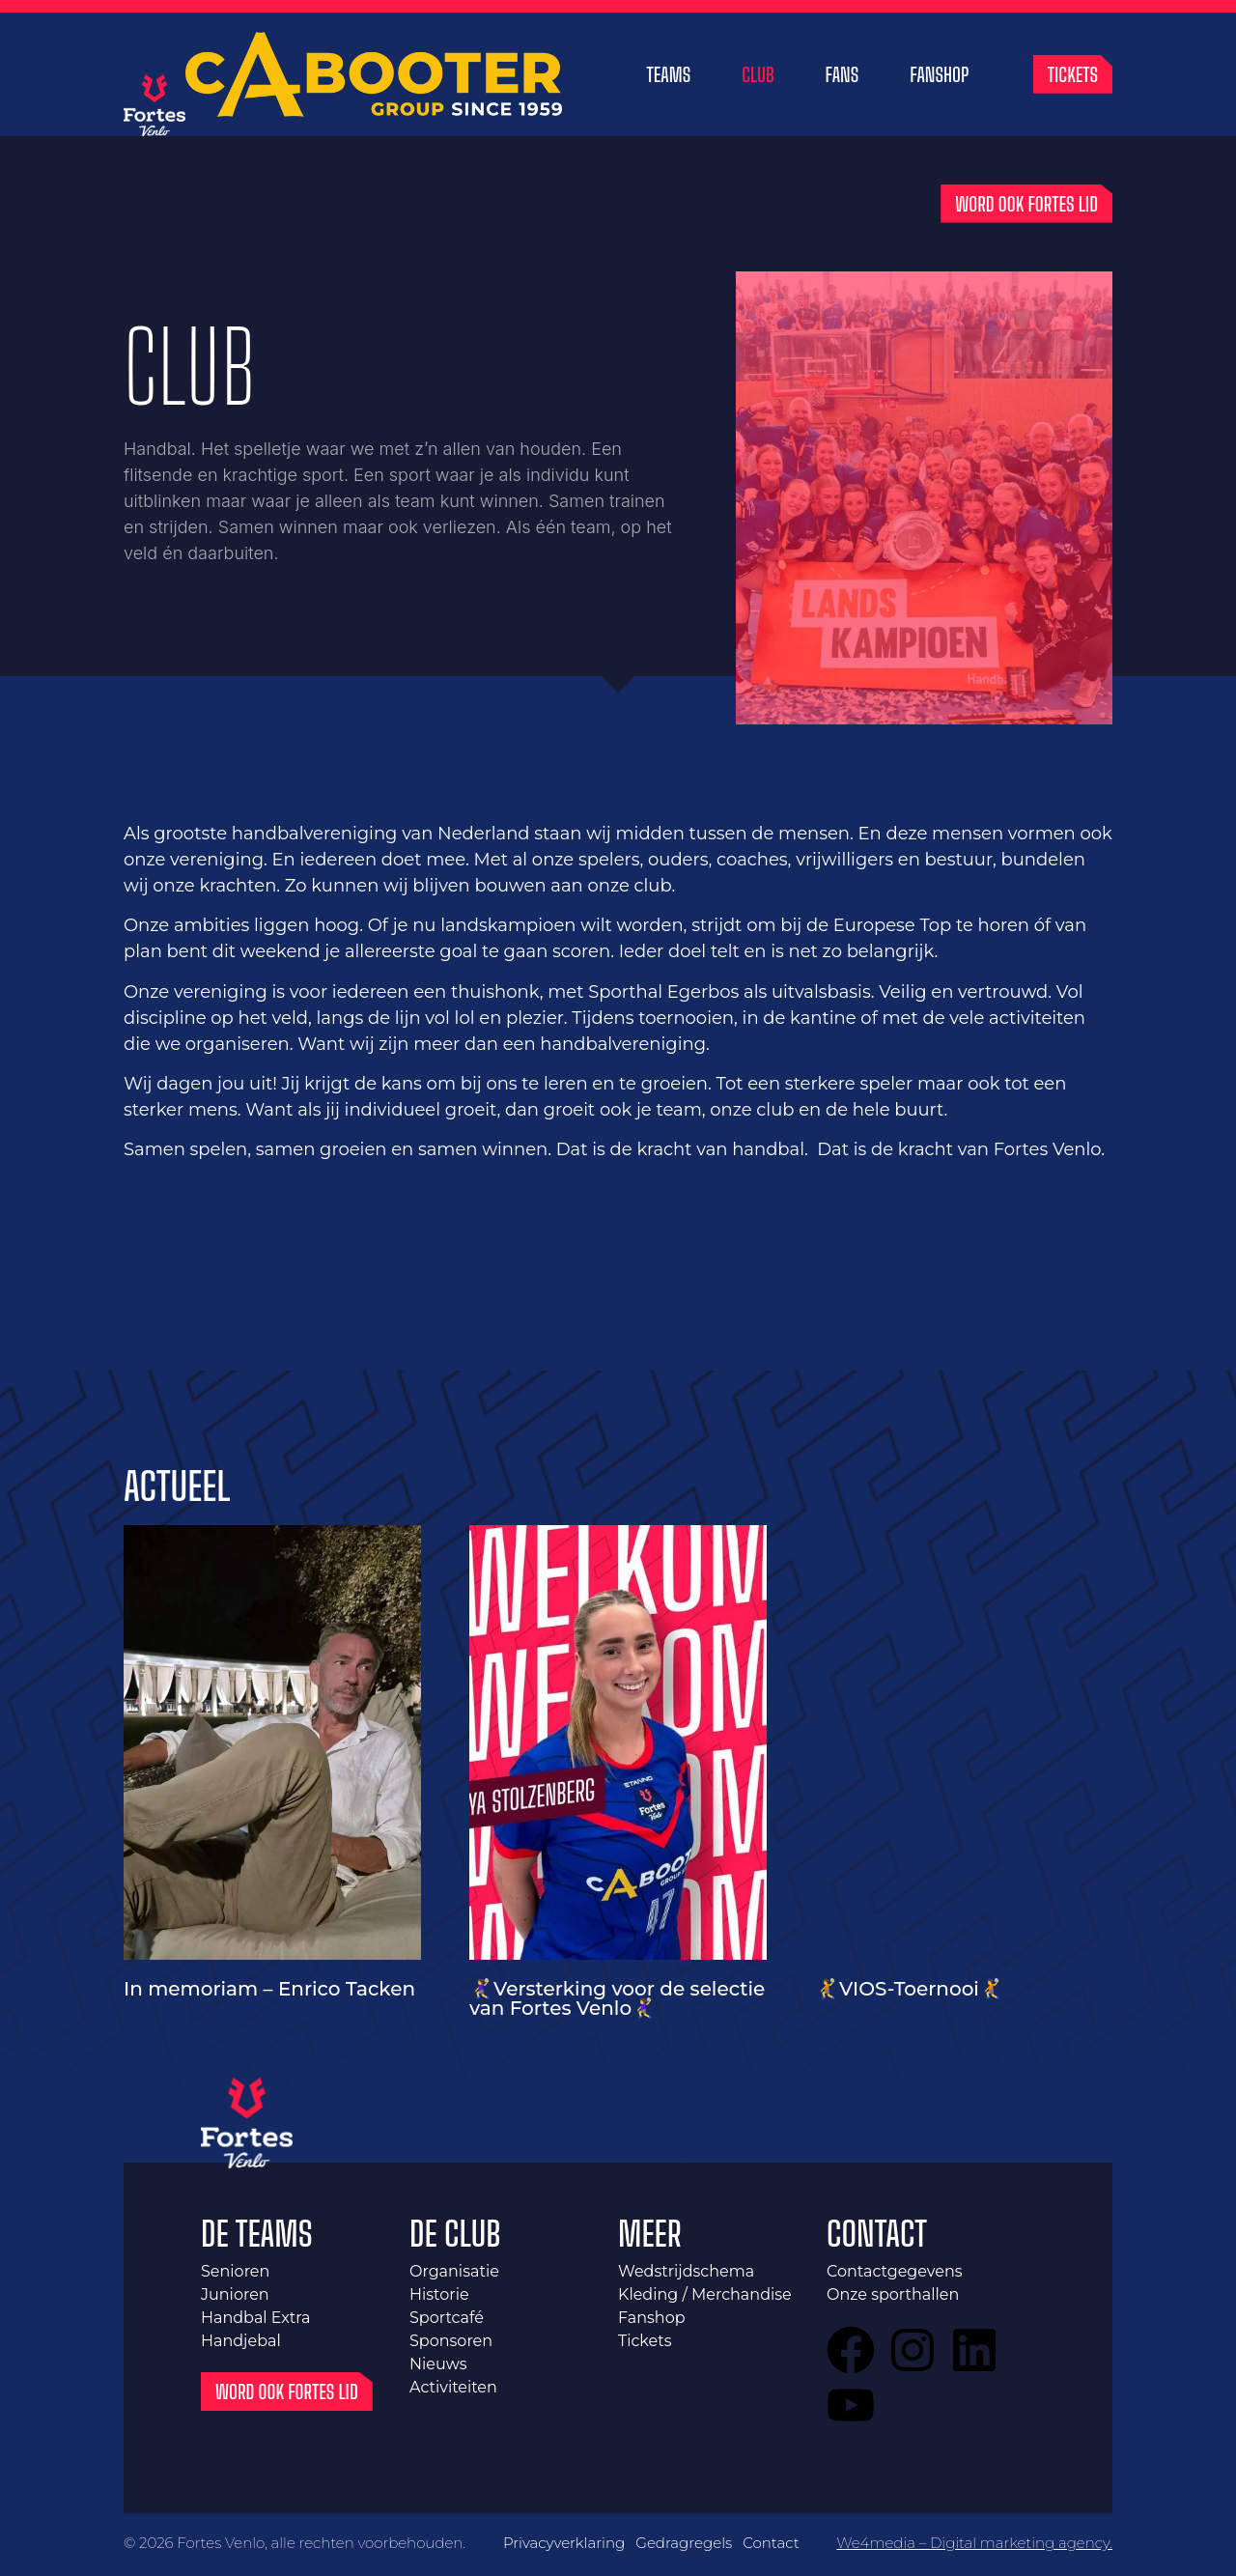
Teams (669, 76)
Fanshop (939, 76)
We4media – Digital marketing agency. (974, 2544)
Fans (842, 76)
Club (757, 76)
